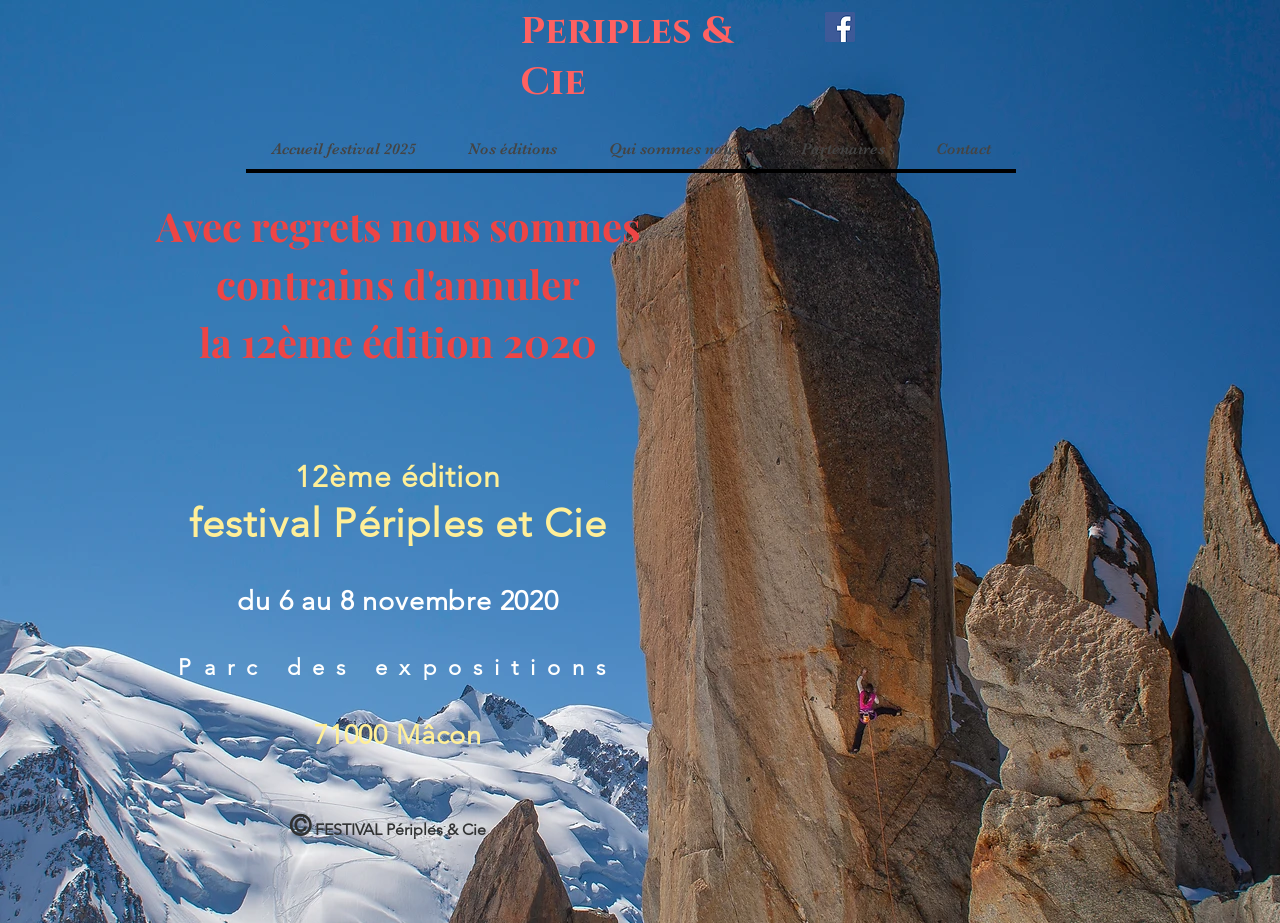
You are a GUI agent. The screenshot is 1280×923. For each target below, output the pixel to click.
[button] (511, 149)
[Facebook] (840, 27)
